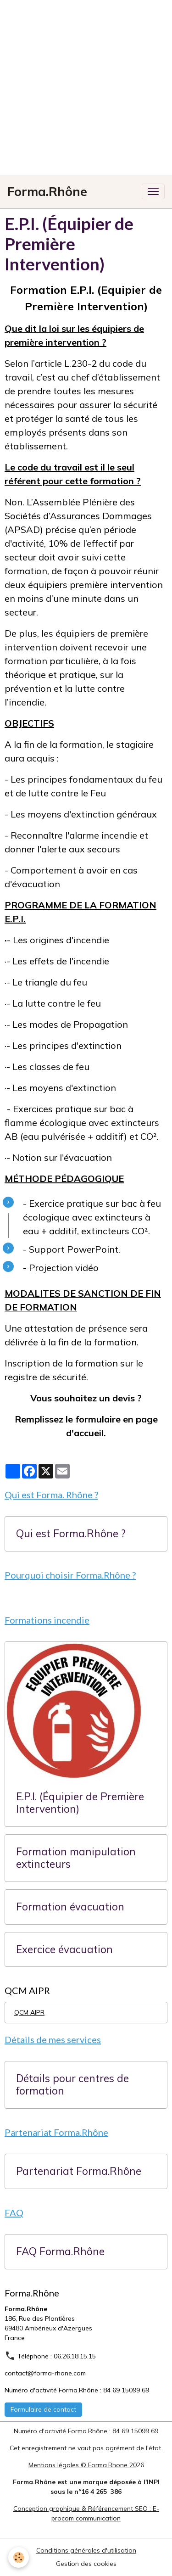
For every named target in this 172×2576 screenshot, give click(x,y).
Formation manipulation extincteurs (76, 1858)
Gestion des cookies (86, 2563)
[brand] (47, 191)
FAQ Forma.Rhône (60, 2252)
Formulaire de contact (43, 2409)
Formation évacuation (70, 1907)
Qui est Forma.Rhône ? (71, 1534)
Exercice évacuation (64, 1949)
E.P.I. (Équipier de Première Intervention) (80, 1803)
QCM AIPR (29, 2012)
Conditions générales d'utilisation (86, 2550)
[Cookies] (18, 2557)
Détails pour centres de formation (72, 2084)
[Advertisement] (86, 86)
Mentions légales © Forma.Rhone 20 (82, 2465)
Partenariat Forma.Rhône (78, 2171)
